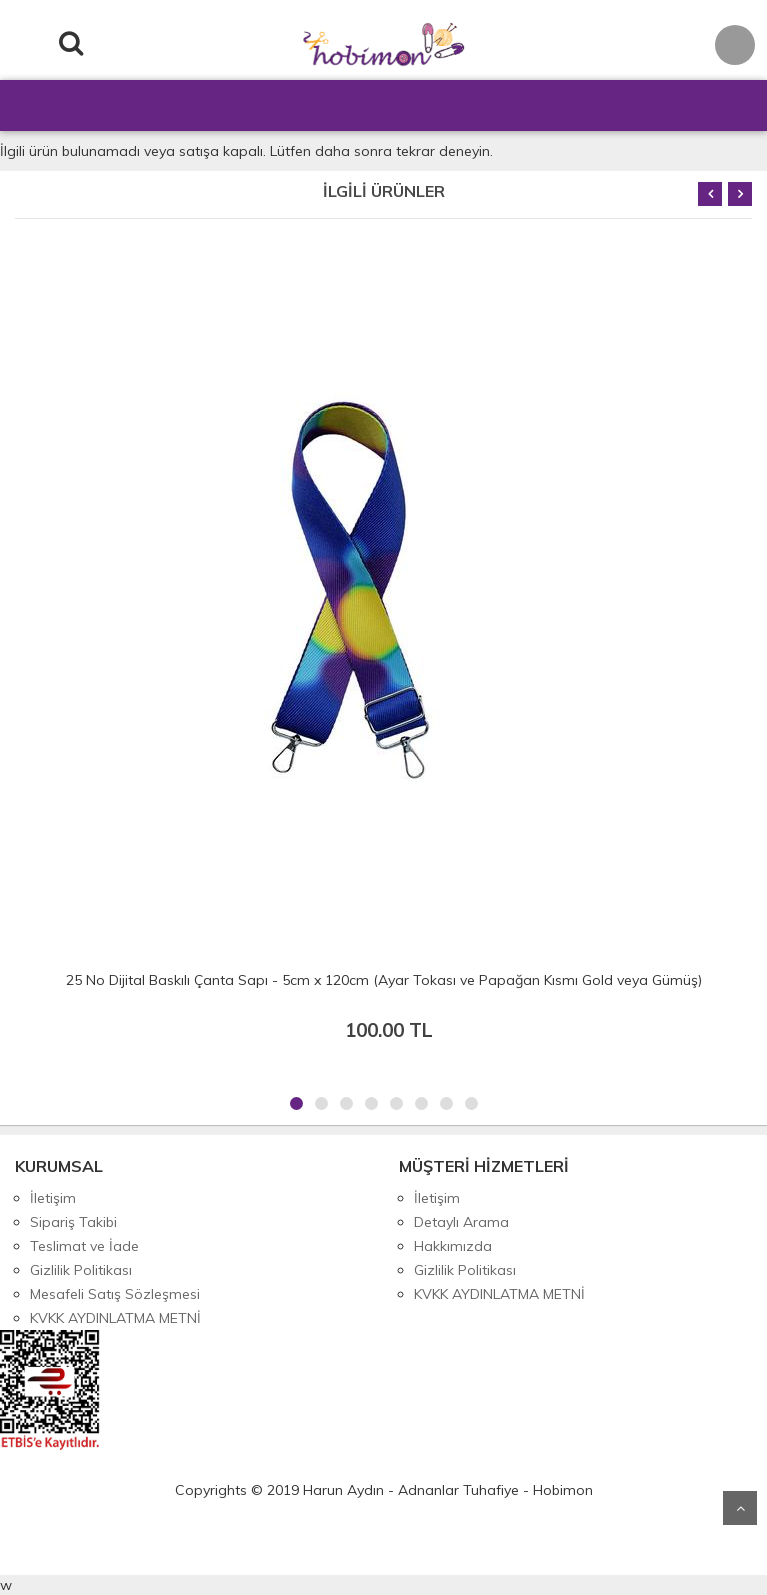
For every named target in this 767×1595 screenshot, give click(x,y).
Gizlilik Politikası (81, 1270)
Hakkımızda (453, 1246)
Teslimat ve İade (84, 1246)
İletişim (53, 1198)
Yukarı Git (740, 1508)
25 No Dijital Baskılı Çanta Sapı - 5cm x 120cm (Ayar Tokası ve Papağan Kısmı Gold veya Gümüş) (384, 980)
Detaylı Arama (461, 1222)
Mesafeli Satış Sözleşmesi (115, 1294)
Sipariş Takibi (73, 1222)
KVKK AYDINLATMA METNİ (115, 1318)
